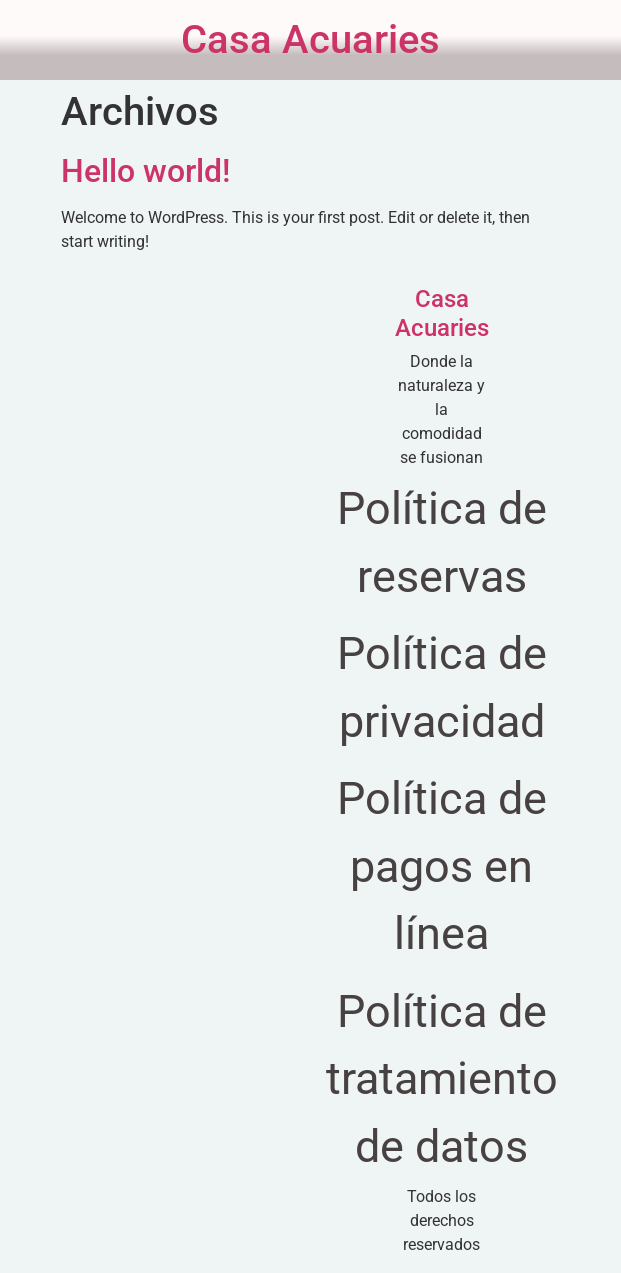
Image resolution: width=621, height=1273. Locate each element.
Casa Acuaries (310, 39)
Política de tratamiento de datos (442, 1079)
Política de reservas (442, 542)
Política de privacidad (442, 687)
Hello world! (145, 171)
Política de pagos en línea (442, 866)
